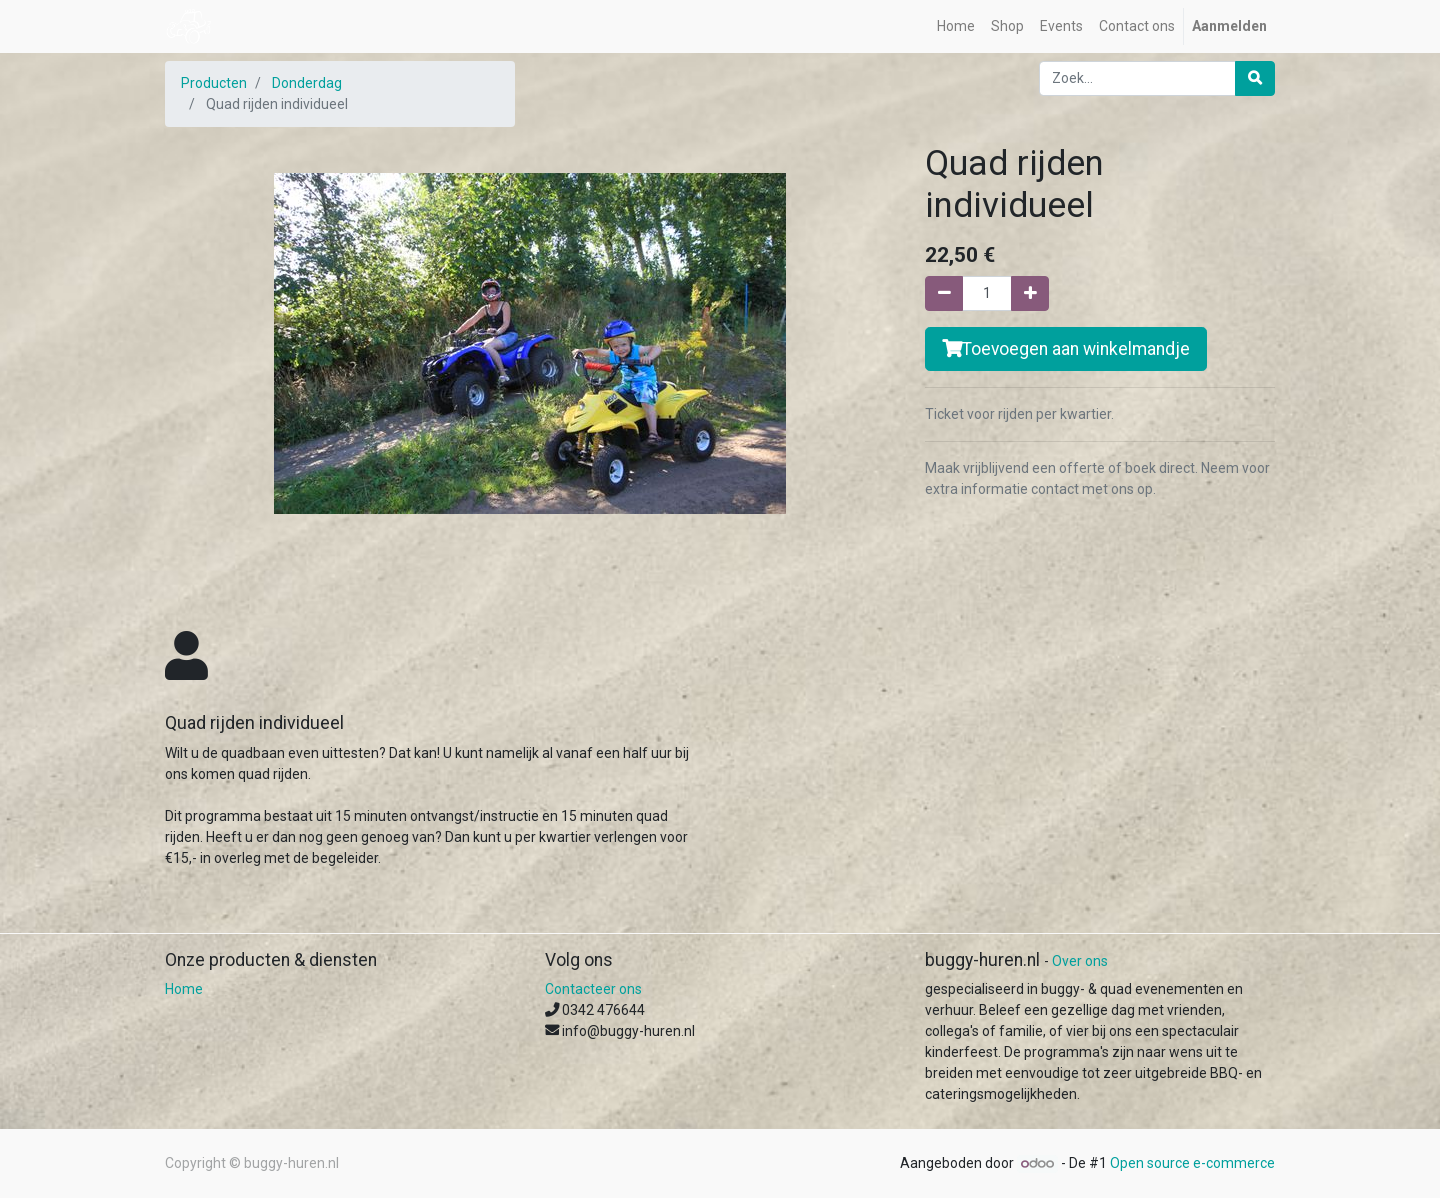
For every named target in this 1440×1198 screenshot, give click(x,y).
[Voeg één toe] (1030, 293)
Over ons (1080, 961)
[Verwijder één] (944, 293)
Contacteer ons (593, 989)
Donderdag (307, 83)
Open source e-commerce (1192, 1163)
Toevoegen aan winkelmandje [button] (1066, 349)
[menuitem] (956, 26)
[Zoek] (1255, 78)
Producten (214, 83)
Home (184, 989)
